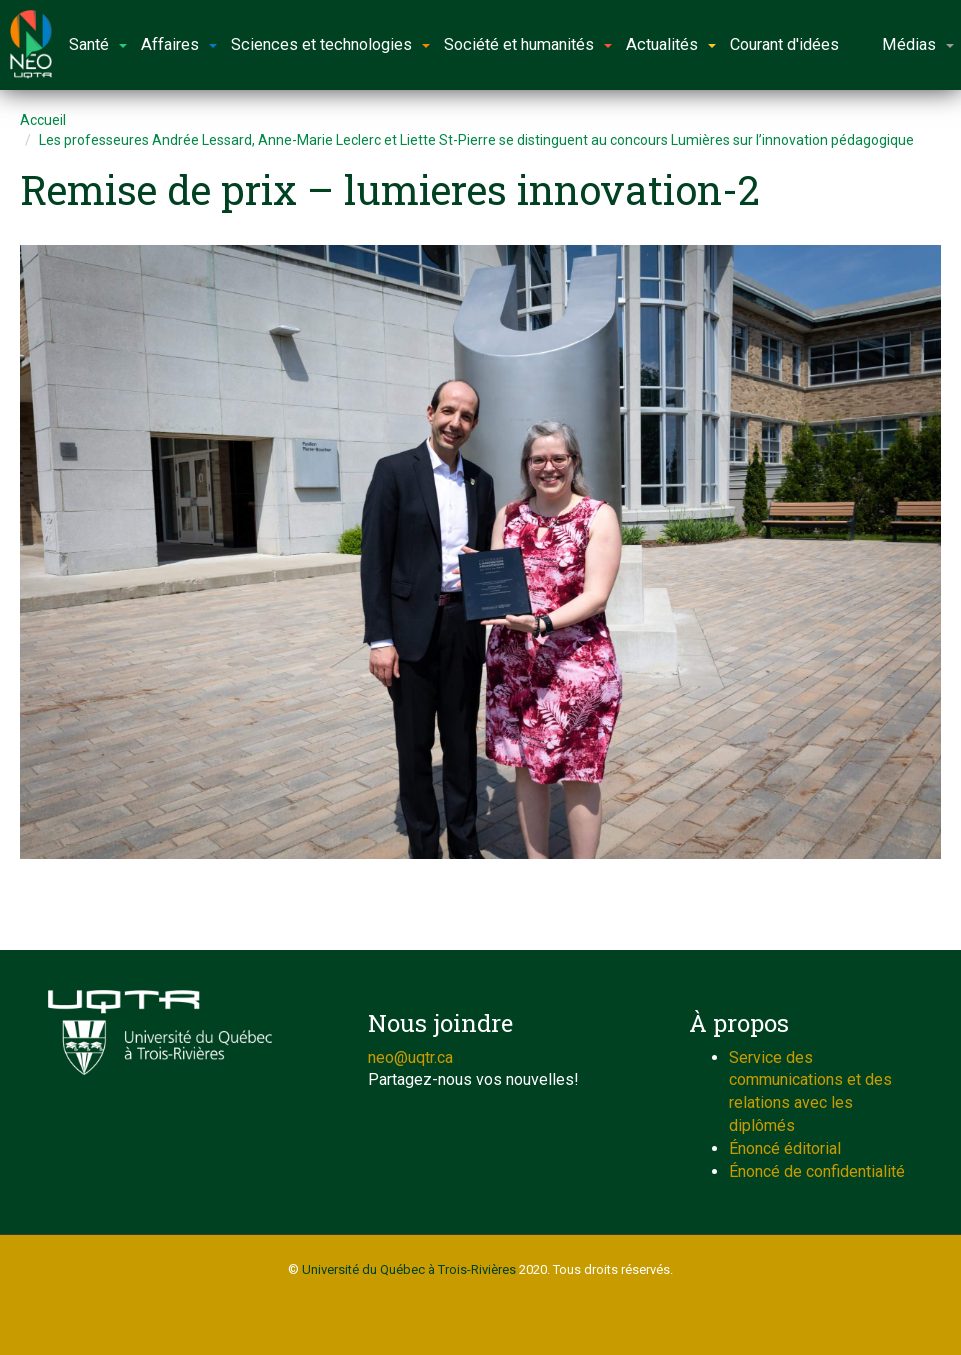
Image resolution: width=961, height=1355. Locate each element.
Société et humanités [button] (528, 44)
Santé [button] (98, 44)
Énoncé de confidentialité (817, 1171)
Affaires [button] (179, 44)
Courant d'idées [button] (784, 44)
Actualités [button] (671, 44)
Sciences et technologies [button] (330, 44)
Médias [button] (918, 44)
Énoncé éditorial (785, 1148)
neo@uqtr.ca (410, 1057)
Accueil (43, 120)
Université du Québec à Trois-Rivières (409, 1269)
